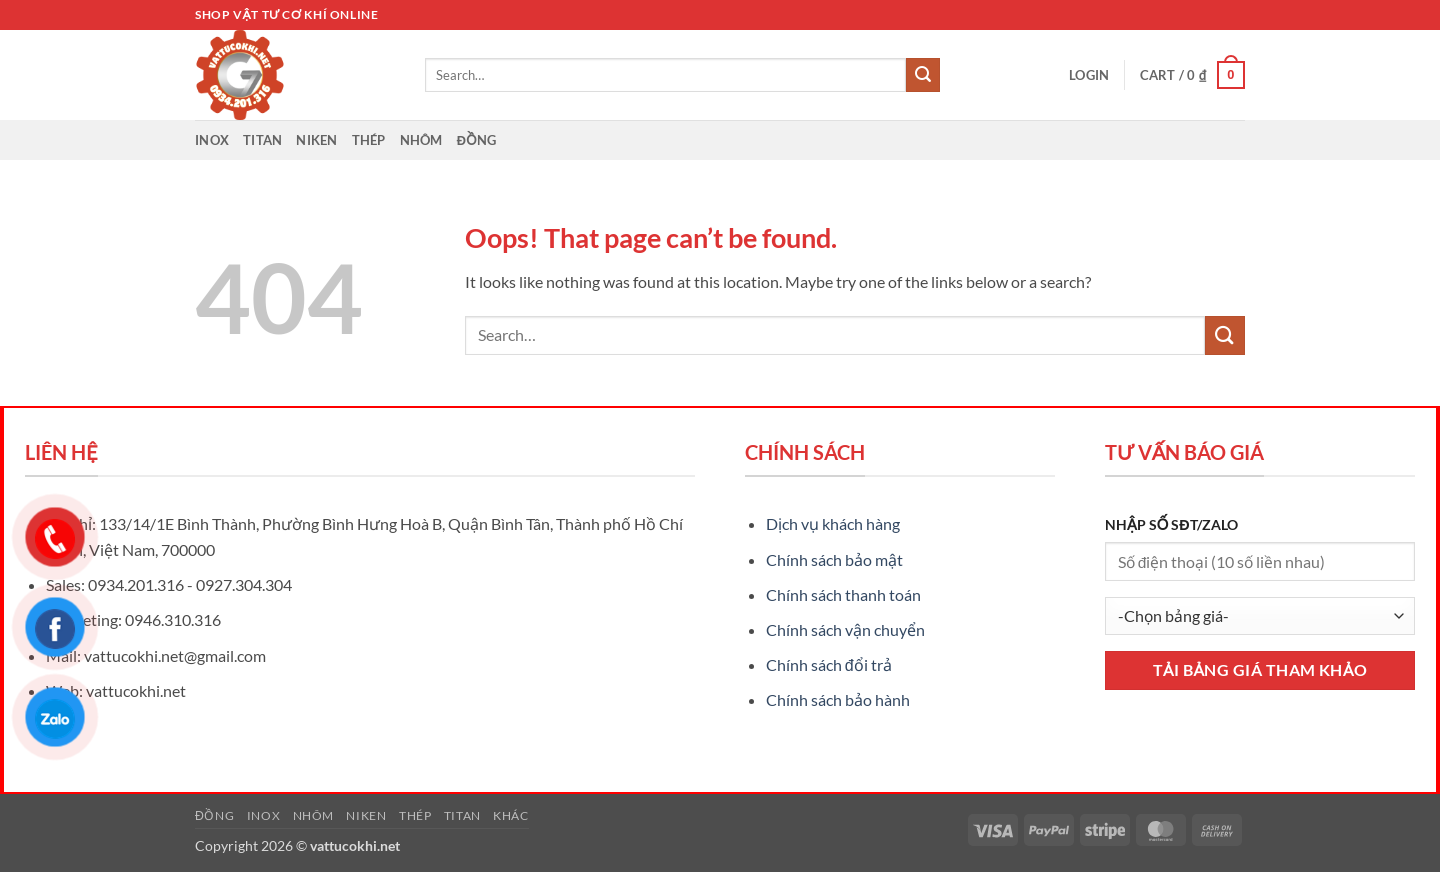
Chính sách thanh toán (843, 594)
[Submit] (923, 75)
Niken (316, 140)
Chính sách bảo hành (838, 699)
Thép (369, 140)
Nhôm (421, 140)
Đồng (477, 140)
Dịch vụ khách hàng (833, 523)
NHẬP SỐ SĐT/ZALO (1171, 524)
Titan (262, 140)
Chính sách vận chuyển (845, 629)
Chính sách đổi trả (829, 664)
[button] (1089, 75)
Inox (212, 140)
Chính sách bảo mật (834, 559)
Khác (510, 815)
